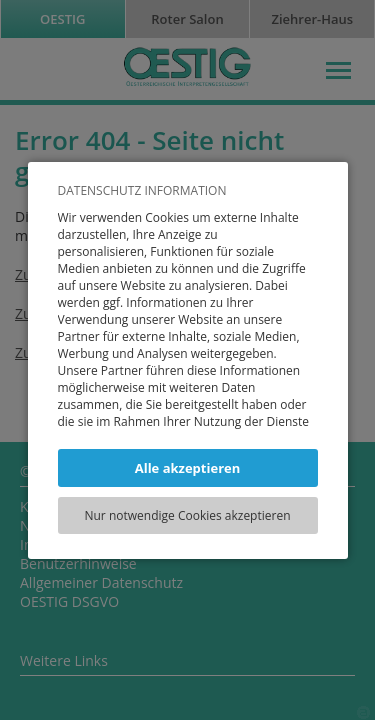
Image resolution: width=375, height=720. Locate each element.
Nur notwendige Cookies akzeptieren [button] (187, 515)
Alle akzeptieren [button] (188, 468)
